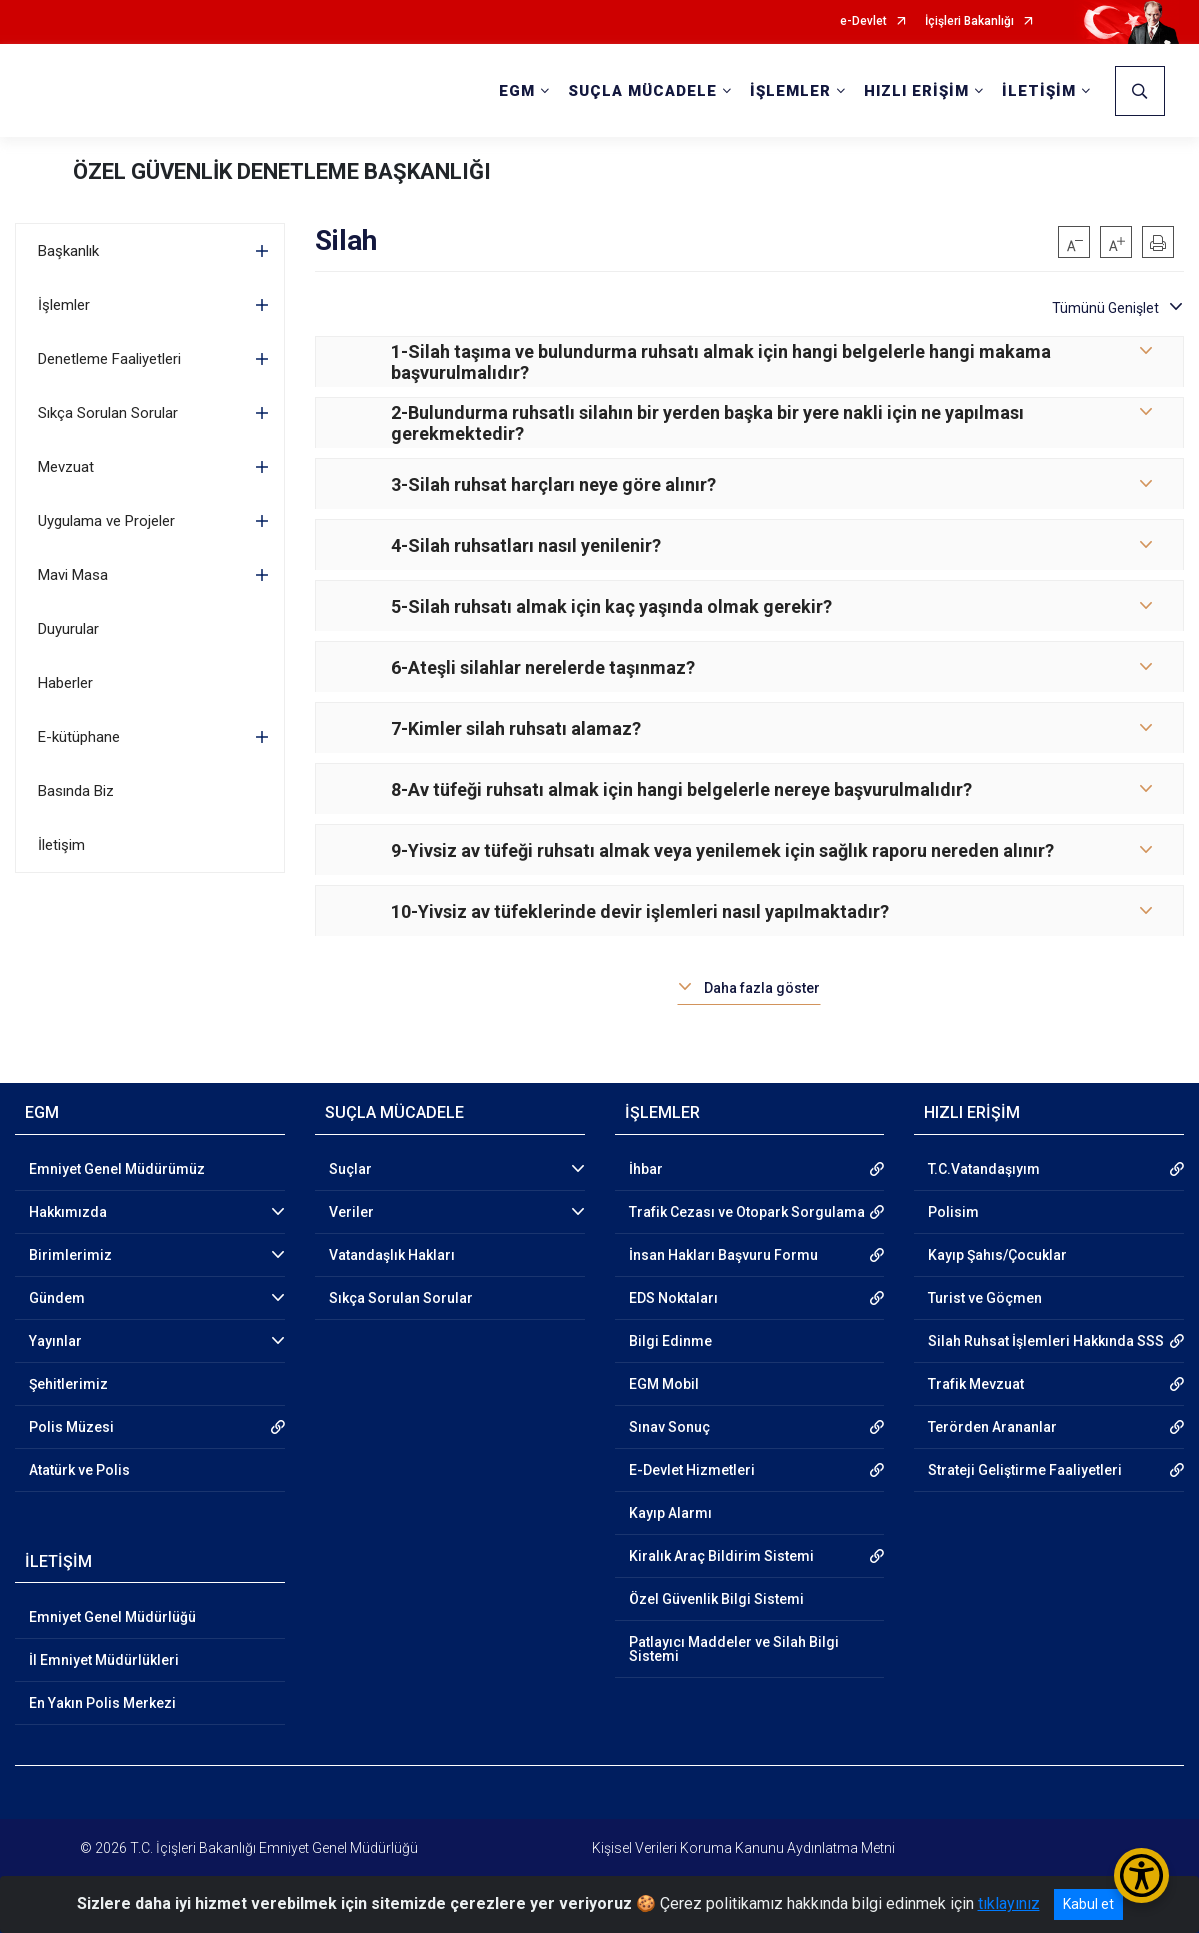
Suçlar (350, 1169)
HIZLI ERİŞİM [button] (916, 91)
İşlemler (64, 305)
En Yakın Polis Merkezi (102, 1703)
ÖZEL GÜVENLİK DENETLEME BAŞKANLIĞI (282, 171)
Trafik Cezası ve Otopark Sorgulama (747, 1212)
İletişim (61, 845)
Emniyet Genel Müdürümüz (117, 1169)
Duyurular (68, 629)
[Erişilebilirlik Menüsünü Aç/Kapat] (1141, 1875)
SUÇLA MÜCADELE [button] (642, 91)
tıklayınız (1009, 1903)
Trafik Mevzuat (976, 1384)
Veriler (351, 1212)
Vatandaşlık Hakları (392, 1255)
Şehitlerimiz (68, 1384)
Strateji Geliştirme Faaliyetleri (1025, 1470)
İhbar (646, 1169)
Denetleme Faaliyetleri (109, 359)
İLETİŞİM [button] (1039, 91)
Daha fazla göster (762, 988)
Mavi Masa (73, 575)
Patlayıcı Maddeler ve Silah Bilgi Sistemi (734, 1649)
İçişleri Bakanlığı (969, 21)
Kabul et (1088, 1904)
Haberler (65, 683)
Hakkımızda (68, 1212)
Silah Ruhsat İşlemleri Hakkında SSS (1046, 1341)
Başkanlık (68, 251)
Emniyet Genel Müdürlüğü (112, 1617)
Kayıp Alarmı (670, 1513)
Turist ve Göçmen (985, 1298)
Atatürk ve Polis (79, 1470)
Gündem (57, 1298)
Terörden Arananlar (992, 1427)
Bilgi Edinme (670, 1341)
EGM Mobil (664, 1384)
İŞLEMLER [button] (790, 91)
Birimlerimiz (70, 1255)
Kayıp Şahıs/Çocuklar (997, 1255)
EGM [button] (517, 91)
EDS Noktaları (673, 1298)
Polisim (953, 1212)
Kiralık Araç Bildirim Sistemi (721, 1556)
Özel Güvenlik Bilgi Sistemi (716, 1599)
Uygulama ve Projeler (106, 521)
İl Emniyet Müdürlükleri (104, 1660)
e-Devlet (863, 21)
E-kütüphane (79, 737)
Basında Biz (76, 791)
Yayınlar (55, 1341)
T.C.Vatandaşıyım (984, 1169)
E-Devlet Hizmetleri (692, 1470)
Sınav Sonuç (669, 1427)
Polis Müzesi (71, 1427)
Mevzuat (66, 467)
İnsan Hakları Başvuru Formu (723, 1255)
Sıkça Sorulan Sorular (108, 413)
